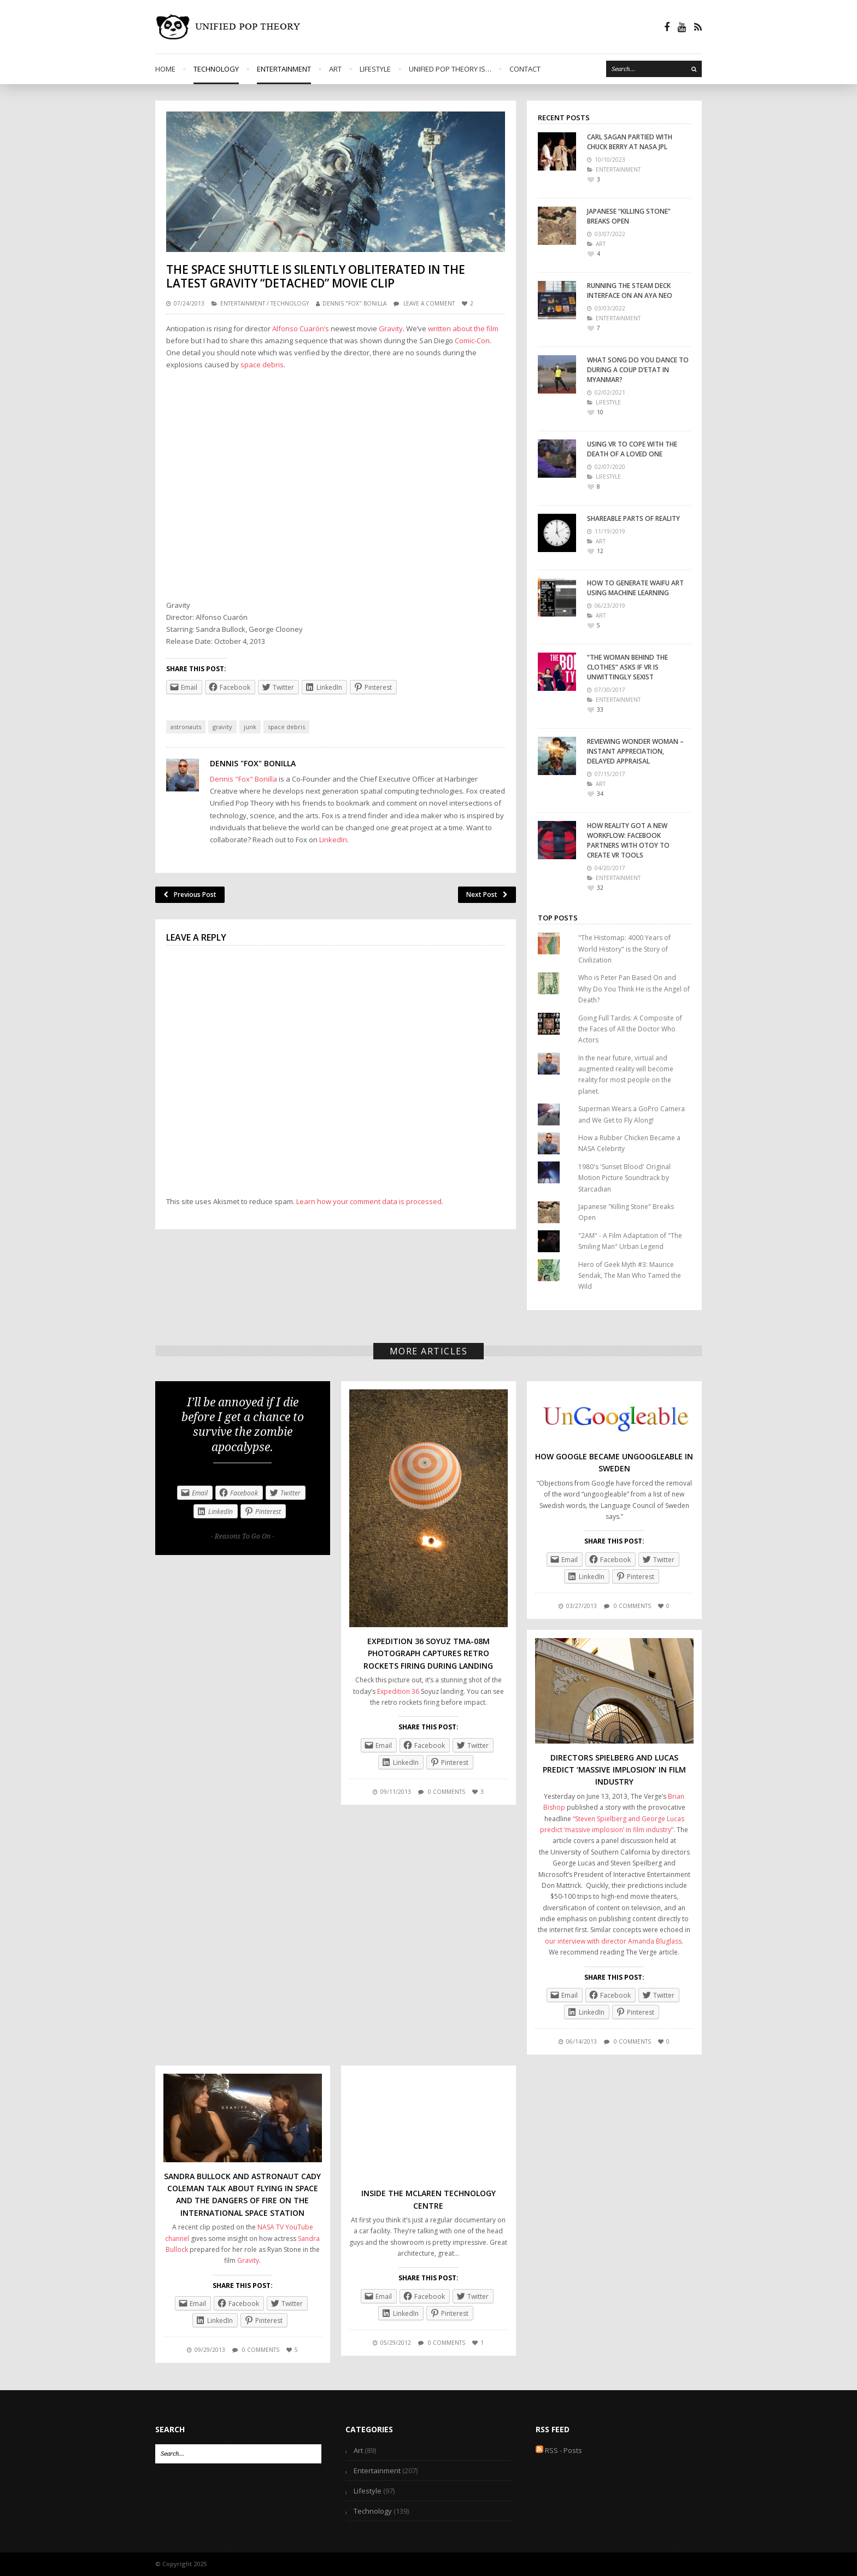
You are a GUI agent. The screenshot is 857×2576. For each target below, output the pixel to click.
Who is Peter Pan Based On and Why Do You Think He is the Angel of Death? (634, 989)
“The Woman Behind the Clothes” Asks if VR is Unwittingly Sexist (627, 667)
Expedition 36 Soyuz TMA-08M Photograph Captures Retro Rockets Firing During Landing (428, 1653)
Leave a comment (429, 303)
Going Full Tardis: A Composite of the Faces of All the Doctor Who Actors (630, 1029)
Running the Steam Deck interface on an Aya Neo (629, 290)
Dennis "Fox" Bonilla (354, 303)
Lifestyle (375, 69)
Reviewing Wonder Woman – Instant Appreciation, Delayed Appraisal (635, 751)
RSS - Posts (559, 2450)
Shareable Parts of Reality (633, 518)
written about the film (463, 328)
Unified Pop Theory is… (450, 69)
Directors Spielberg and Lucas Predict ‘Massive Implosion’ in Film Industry (614, 1769)
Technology (216, 69)
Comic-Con (472, 340)
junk (250, 727)
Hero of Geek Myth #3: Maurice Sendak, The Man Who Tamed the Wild (629, 1276)
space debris (262, 364)
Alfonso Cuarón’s (300, 328)
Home (165, 69)
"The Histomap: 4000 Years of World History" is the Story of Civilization (624, 949)
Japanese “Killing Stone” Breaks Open (629, 216)
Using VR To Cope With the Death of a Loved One (632, 449)
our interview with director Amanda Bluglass (613, 1941)
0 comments (446, 1791)
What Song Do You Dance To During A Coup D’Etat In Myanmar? (638, 369)
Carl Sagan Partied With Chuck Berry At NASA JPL (629, 141)
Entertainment (284, 69)
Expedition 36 (398, 1691)
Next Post (487, 894)
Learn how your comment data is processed (369, 1201)
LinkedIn (333, 839)
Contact (525, 69)
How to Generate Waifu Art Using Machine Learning (635, 587)
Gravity (391, 328)
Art (335, 69)
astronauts (186, 727)
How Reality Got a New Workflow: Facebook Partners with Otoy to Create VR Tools (628, 840)
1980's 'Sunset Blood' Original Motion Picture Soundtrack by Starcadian (624, 1178)
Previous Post (189, 894)
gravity (222, 727)
